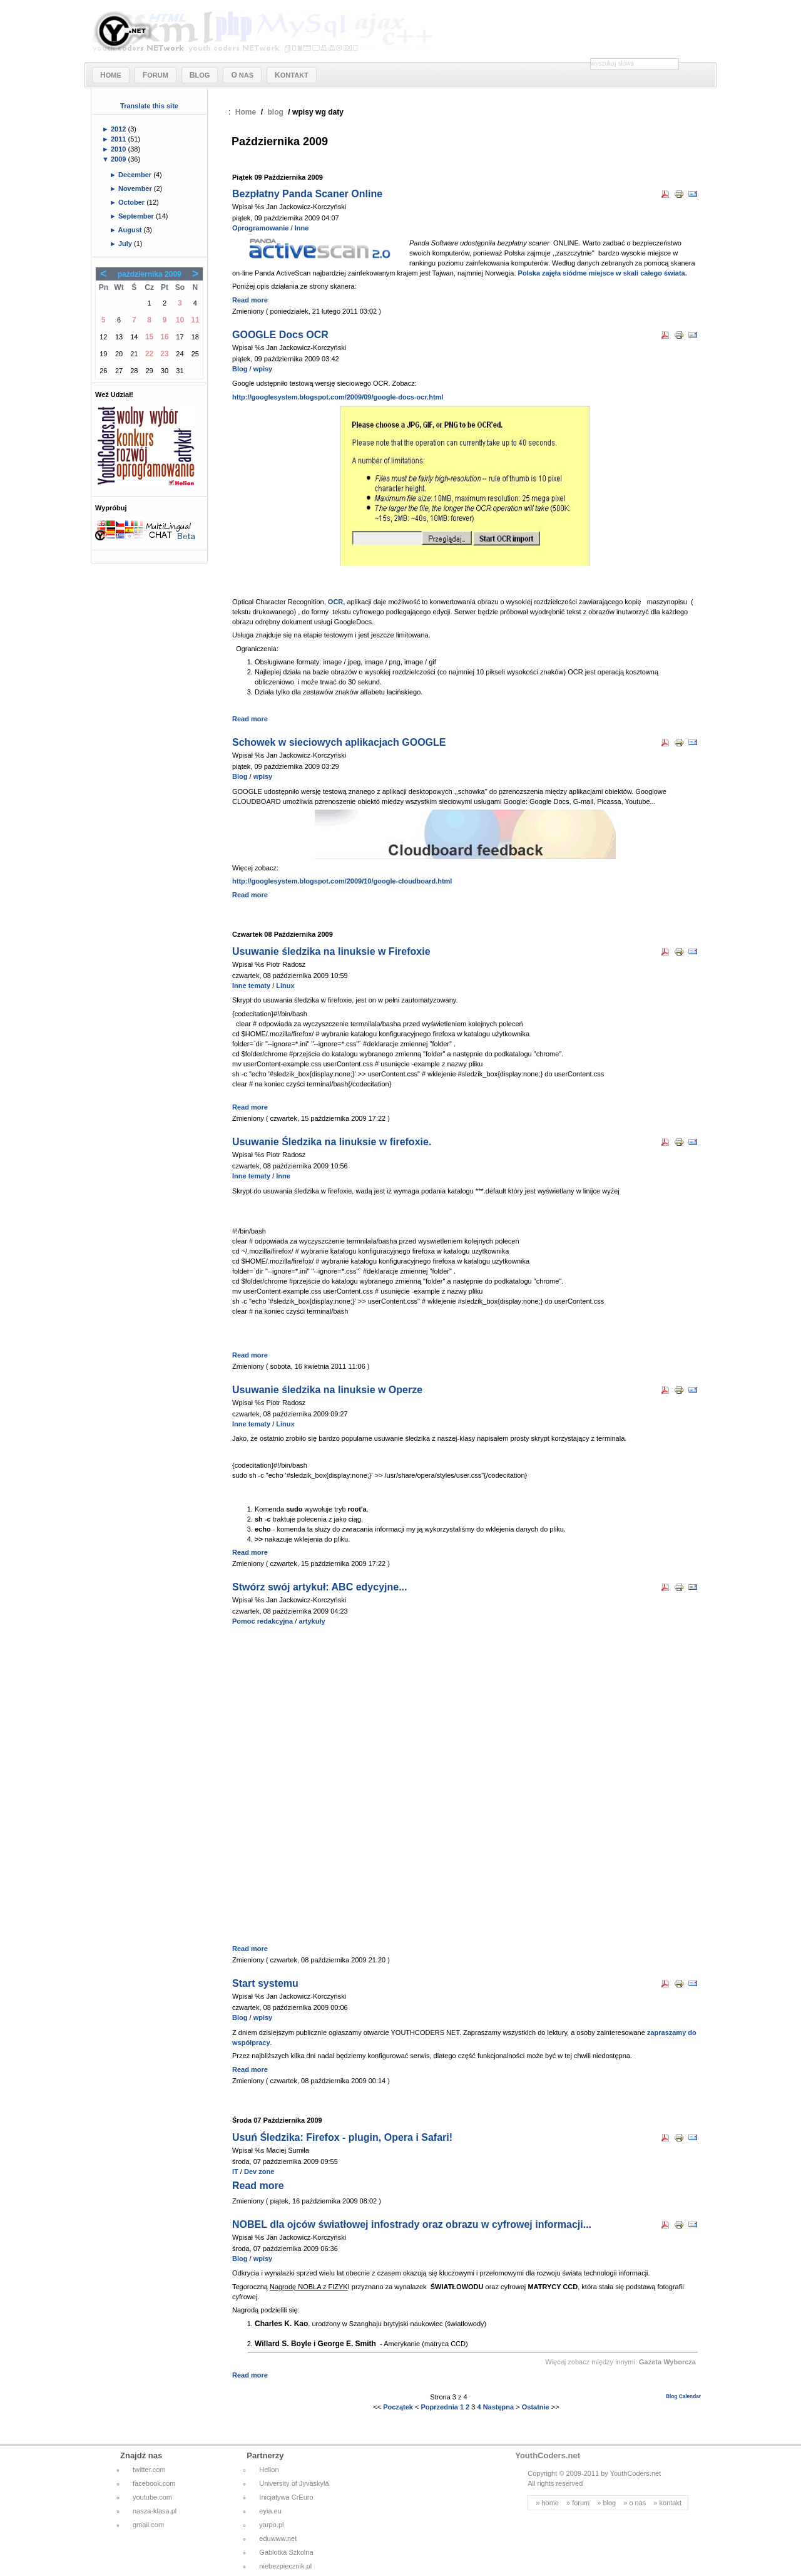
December (135, 174)
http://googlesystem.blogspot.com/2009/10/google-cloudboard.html (342, 881)
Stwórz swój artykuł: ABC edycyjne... (319, 1587)
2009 (119, 159)
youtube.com (152, 2497)
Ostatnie (535, 2407)
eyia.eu (270, 2511)
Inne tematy (252, 985)
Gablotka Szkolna (286, 2552)
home (550, 2502)
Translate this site (149, 106)
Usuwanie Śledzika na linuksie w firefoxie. (331, 1141)
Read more (250, 300)
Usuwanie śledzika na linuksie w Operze (327, 1389)
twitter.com (149, 2469)
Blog (241, 369)
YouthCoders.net (547, 2455)
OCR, (336, 601)
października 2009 (149, 274)
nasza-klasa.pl (154, 2511)
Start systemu (265, 1983)
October (132, 202)
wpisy (263, 369)
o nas (637, 2502)
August (131, 230)
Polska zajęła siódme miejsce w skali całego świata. (601, 273)
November (136, 188)
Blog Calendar (683, 2396)
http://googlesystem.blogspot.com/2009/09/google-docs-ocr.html (337, 397)
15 (149, 336)
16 (164, 336)
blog (275, 112)
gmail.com (148, 2524)
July (126, 243)
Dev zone (259, 2171)
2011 (119, 139)
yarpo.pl (271, 2524)
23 (164, 353)
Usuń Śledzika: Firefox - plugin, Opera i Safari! (342, 2137)
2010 (119, 149)
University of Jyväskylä (294, 2483)
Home (246, 112)
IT (236, 2171)
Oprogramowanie (261, 228)
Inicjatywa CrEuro (286, 2497)
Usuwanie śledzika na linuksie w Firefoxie (331, 951)
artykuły (311, 1621)
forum (580, 2502)
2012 (119, 129)
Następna (498, 2407)
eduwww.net (278, 2538)
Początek (398, 2407)
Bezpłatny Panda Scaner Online (307, 193)
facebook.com (154, 2483)
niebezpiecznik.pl (285, 2566)
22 (149, 353)
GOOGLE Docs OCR (280, 334)
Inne (302, 228)
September (137, 216)
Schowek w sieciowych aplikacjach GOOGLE (339, 742)
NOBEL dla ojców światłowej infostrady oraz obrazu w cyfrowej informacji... (411, 2224)
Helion (268, 2469)
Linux (285, 985)
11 (195, 320)
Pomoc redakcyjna (263, 1621)
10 (180, 320)
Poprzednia (439, 2407)
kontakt (670, 2502)
